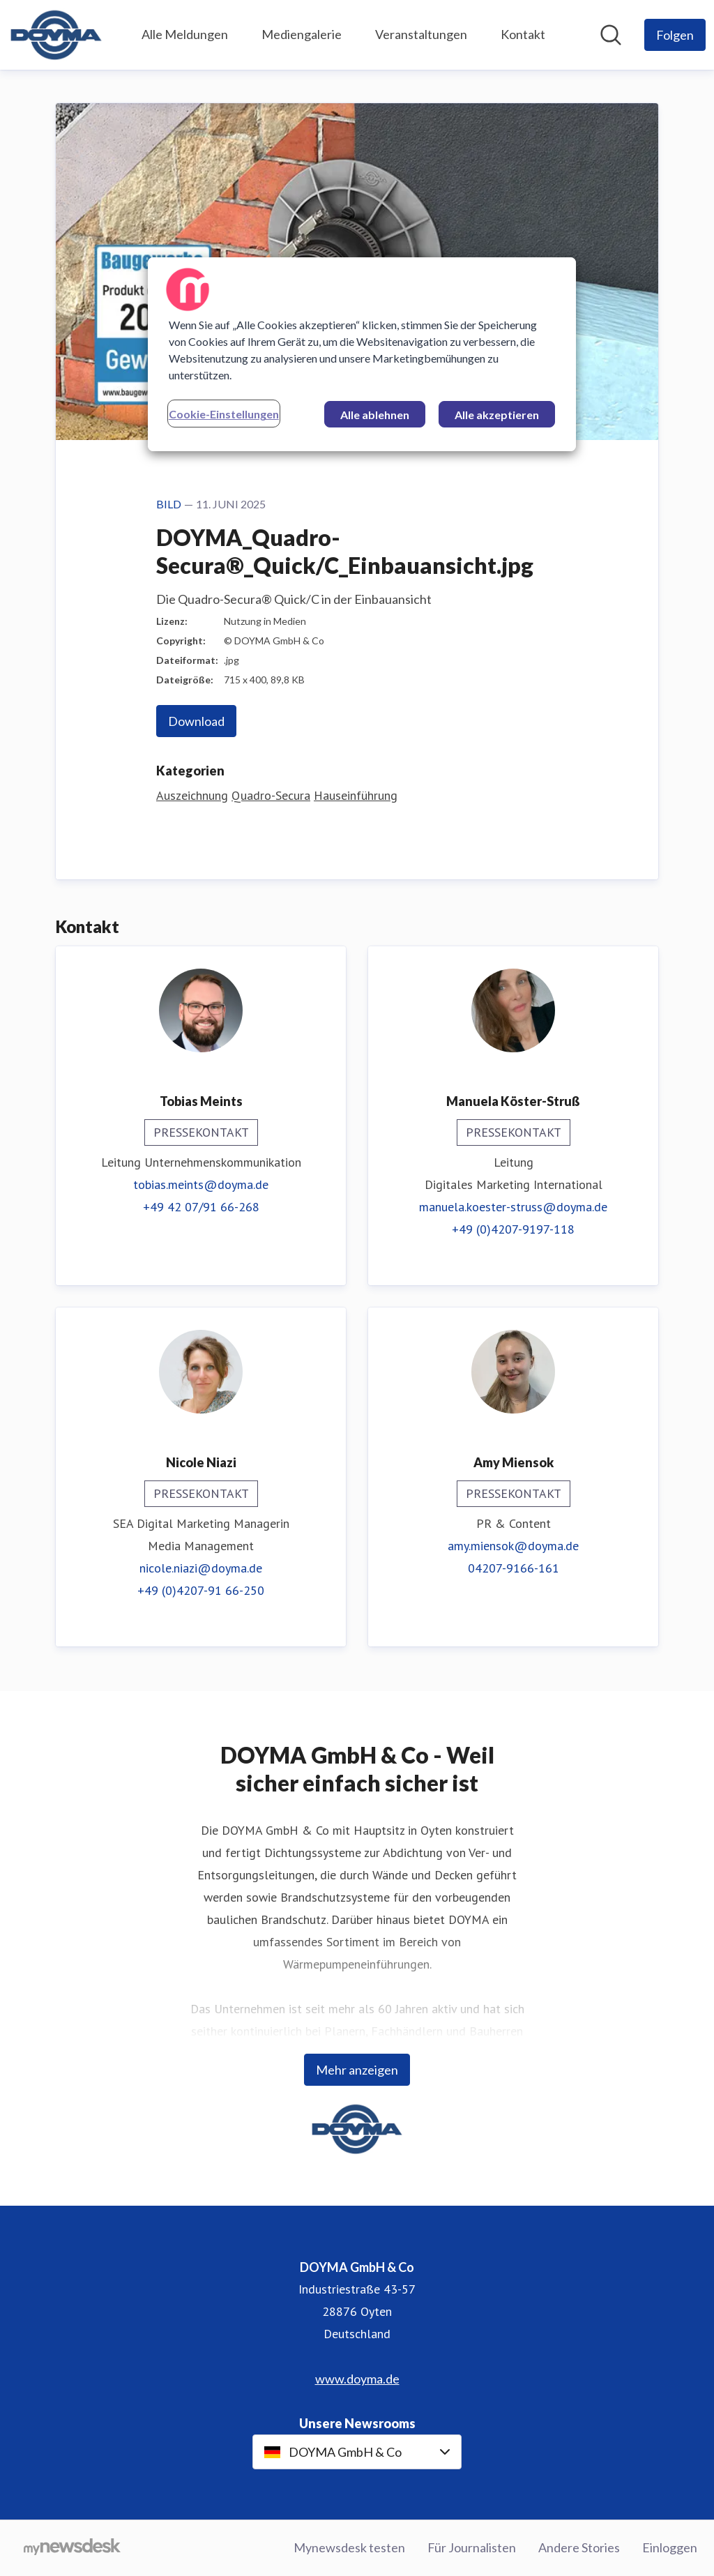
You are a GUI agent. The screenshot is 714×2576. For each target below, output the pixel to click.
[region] (362, 354)
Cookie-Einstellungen (224, 414)
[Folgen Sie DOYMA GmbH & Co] (675, 35)
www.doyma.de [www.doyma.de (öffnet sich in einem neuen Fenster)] (357, 2378)
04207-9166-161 (513, 1568)
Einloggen (669, 2547)
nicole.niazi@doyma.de (200, 1568)
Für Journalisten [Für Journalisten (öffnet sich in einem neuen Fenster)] (471, 2547)
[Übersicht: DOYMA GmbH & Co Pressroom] (56, 34)
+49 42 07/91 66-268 (201, 1207)
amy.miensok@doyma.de (513, 1546)
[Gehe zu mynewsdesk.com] (72, 2548)
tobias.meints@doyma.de (200, 1184)
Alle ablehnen (374, 414)
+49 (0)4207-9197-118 (513, 1229)
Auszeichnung (192, 795)
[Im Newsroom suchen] (611, 35)
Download (196, 721)
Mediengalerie (301, 34)
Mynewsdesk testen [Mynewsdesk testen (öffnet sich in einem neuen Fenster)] (349, 2547)
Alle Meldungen (185, 34)
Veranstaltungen (421, 34)
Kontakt (523, 34)
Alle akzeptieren (497, 414)
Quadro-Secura (270, 795)
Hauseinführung (355, 795)
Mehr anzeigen (357, 2069)
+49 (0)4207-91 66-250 (200, 1590)
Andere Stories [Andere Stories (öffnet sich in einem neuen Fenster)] (579, 2547)
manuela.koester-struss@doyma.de (513, 1207)
